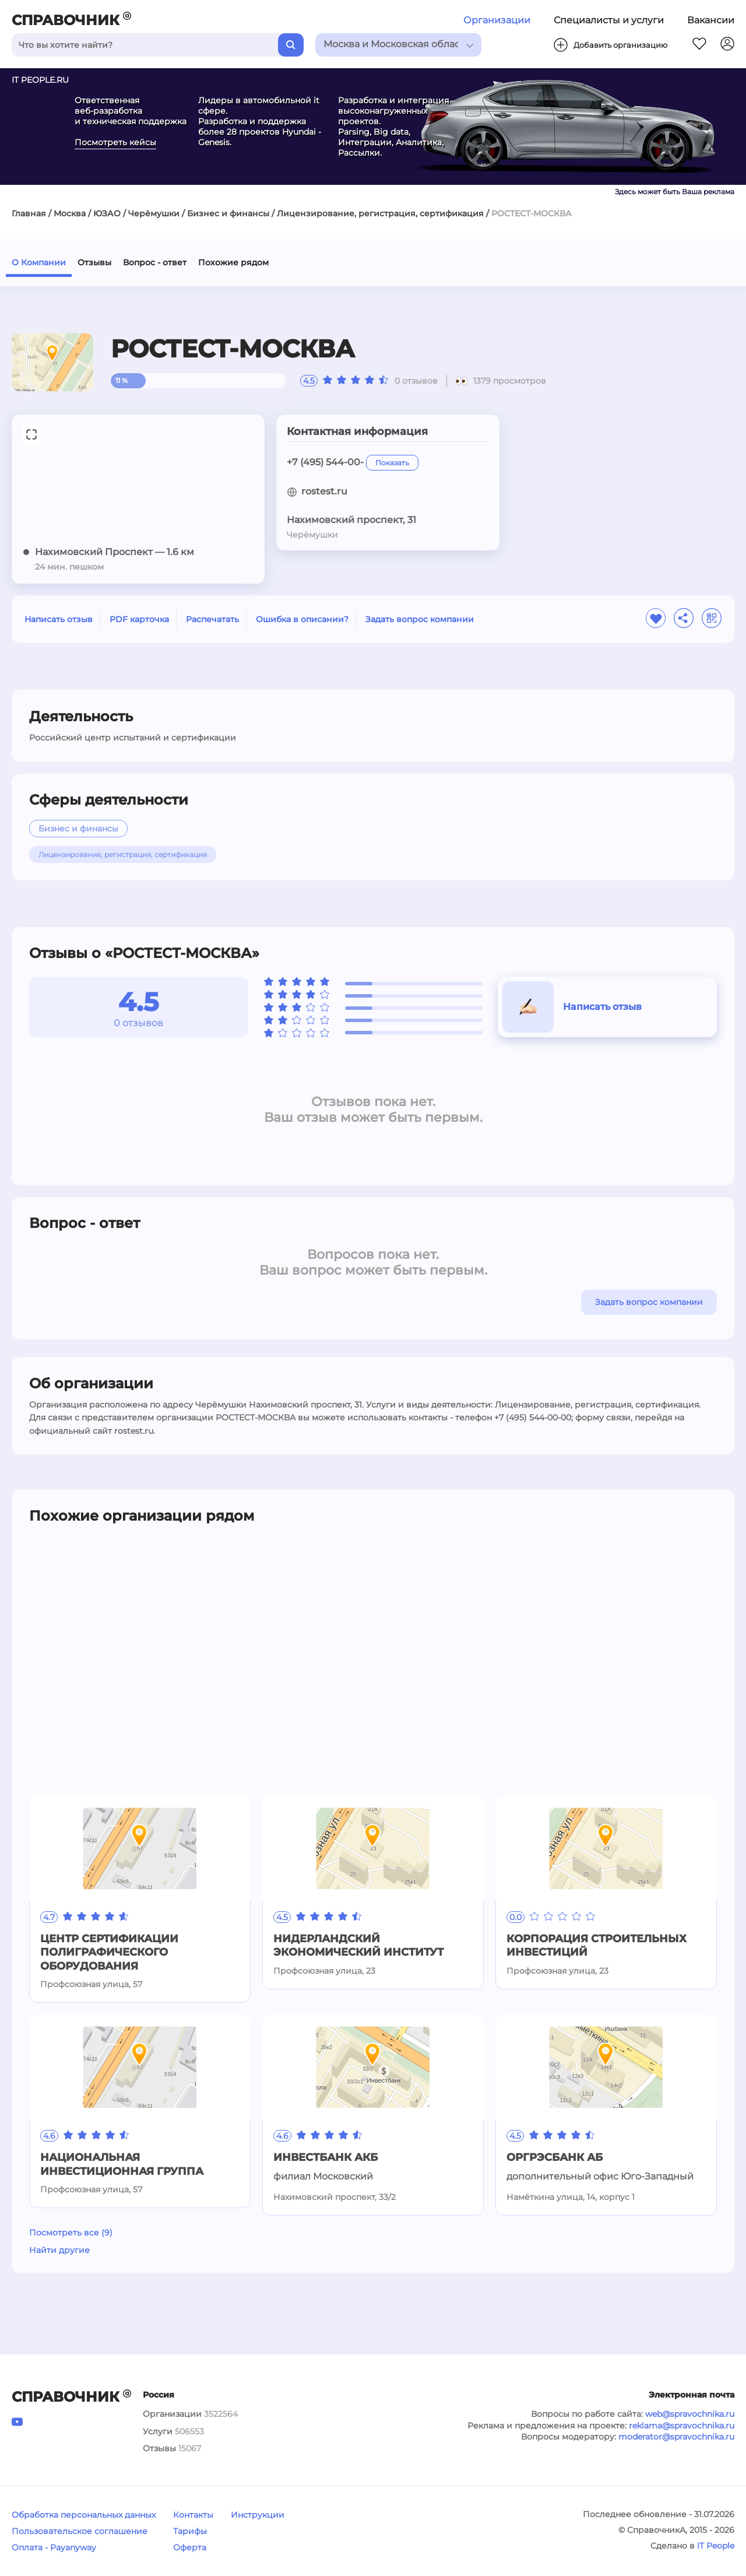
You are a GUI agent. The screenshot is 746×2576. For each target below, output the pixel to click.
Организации (496, 20)
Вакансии (710, 20)
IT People (715, 2545)
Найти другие (59, 2250)
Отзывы (94, 262)
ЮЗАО (107, 213)
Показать (392, 462)
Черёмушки (154, 213)
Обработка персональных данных (84, 2515)
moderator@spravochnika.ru (676, 2436)
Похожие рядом (233, 262)
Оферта (189, 2547)
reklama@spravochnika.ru (681, 2425)
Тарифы (190, 2531)
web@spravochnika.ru (689, 2414)
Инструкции (257, 2515)
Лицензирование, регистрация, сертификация (380, 213)
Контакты (193, 2515)
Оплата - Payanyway (54, 2547)
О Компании (39, 262)
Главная (29, 213)
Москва (70, 213)
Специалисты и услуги (609, 20)
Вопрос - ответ (154, 262)
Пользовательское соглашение (79, 2531)
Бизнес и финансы (228, 213)
